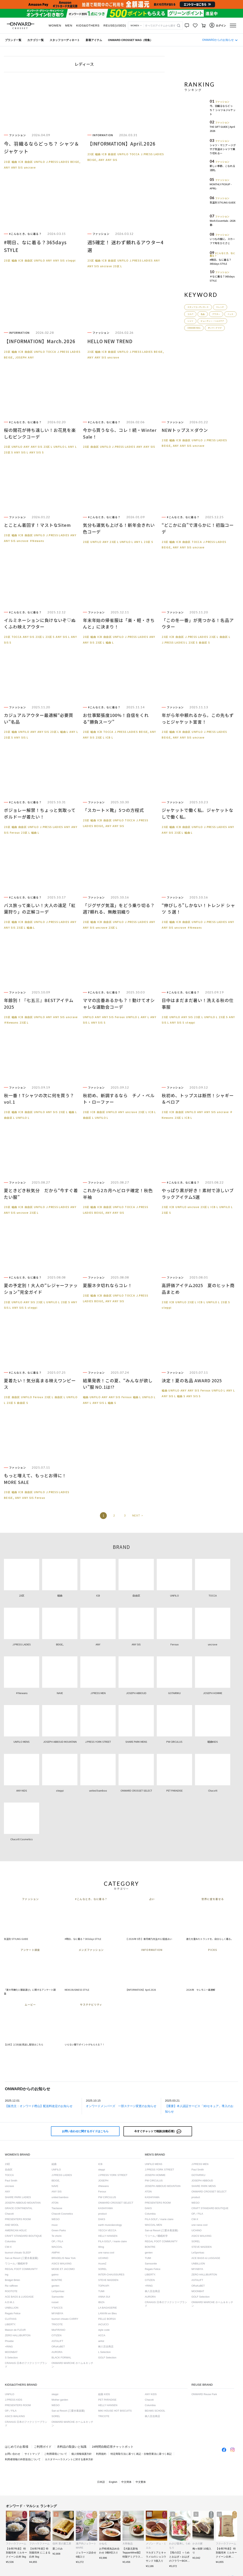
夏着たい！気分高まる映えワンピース (41, 1391)
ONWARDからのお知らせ (220, 40)
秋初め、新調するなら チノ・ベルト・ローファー (120, 1106)
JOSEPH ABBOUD (202, 2188)
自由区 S (225, 649)
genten (55, 2293)
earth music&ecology (110, 2232)
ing (6, 2282)
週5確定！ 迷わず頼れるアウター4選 (124, 245)
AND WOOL (12, 2232)
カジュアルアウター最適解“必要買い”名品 (39, 726)
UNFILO (46, 161)
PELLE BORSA (107, 2326)
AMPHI (56, 2260)
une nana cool (106, 2260)
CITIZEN (57, 2343)
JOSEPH (54, 364)
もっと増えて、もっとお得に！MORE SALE (38, 1486)
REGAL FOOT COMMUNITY (21, 2276)
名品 (203, 314)
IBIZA (101, 2309)
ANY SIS (46, 167)
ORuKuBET (58, 2354)
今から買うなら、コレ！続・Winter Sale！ (115, 441)
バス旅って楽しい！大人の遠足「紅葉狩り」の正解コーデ (38, 916)
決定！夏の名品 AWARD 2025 (195, 1387)
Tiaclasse (57, 2215)
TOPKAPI (103, 2293)
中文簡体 (126, 2489)
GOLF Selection (107, 2365)
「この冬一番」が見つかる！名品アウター (199, 631)
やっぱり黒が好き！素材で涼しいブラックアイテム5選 (199, 1201)
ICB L (136, 744)
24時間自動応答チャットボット (112, 2454)
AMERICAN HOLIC (16, 2237)
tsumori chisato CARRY (65, 2326)
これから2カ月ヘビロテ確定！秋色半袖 (119, 1201)
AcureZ (102, 2271)
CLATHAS (10, 2326)
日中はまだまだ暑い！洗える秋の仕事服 (199, 1011)
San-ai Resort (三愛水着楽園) (21, 2265)
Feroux (33, 839)
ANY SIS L (39, 459)
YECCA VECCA (107, 2237)
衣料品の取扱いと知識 (71, 2454)
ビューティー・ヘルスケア (212, 322)
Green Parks (59, 2237)
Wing (101, 2254)
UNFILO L (134, 549)
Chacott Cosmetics (62, 2221)
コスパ (190, 314)
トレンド (220, 307)
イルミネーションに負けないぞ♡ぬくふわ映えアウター (41, 631)
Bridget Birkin (12, 2287)
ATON (55, 2210)
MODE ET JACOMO (63, 2276)
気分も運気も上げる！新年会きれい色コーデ (120, 536)
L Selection (104, 2359)
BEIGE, (24, 167)
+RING (9, 2354)
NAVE (55, 2193)
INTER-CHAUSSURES (111, 2282)
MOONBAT (11, 2359)
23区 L (144, 266)
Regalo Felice (13, 2320)
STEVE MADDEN (108, 2287)
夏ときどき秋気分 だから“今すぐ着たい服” (39, 1201)
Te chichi (57, 2243)
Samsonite (57, 2304)
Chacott (9, 2221)
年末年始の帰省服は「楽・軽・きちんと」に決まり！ (120, 631)
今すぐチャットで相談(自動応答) (157, 2139)
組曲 (16, 161)
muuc (55, 2232)
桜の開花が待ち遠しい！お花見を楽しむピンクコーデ (41, 441)
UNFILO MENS (153, 2171)
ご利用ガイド (43, 2454)
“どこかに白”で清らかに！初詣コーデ (199, 536)
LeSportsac (58, 2298)
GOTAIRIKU (198, 2182)
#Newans (103, 2193)
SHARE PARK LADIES (18, 2204)
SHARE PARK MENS (203, 2193)
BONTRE (57, 2287)
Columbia (10, 2249)
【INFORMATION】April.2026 (113, 147)
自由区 (33, 161)
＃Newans (64, 548)
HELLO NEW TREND (114, 341)
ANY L (12, 459)
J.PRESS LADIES (101, 167)
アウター (217, 314)
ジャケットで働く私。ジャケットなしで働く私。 (198, 821)
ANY (35, 167)
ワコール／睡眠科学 (16, 2271)
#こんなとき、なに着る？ (29, 233)
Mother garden (60, 2407)
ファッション (19, 134)
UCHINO (103, 2265)
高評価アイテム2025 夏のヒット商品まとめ (197, 1296)
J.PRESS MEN (200, 2171)
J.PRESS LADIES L (189, 649)
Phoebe (9, 2348)
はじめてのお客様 (16, 2454)
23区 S (24, 459)
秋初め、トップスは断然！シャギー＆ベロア (199, 1106)
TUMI (101, 2298)
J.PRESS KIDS (13, 2407)
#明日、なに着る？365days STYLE (40, 245)
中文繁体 (141, 2489)
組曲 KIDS (104, 2401)
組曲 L (137, 649)
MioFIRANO (58, 2337)
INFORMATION (105, 134)
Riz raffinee (11, 2293)
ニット (231, 314)
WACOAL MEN (153, 2232)
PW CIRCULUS (107, 2204)
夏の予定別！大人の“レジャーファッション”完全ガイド (39, 1296)
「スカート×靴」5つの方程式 (116, 817)
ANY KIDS (151, 2401)
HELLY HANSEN (107, 2243)
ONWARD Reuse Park (204, 2401)
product (102, 2221)
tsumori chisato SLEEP (18, 2260)
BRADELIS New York (64, 2265)
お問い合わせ (12, 2461)
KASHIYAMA (105, 2215)
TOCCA (143, 161)
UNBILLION (11, 2315)
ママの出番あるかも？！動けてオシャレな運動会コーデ (120, 1011)
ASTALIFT (57, 2348)
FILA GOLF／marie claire (112, 2249)
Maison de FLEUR (15, 2337)
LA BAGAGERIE (107, 2315)
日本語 (101, 2489)
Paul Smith (11, 2188)
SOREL (102, 2276)
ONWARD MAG (193, 329)
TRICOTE (57, 2331)
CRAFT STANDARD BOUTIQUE (23, 2243)
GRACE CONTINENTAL (19, 2215)
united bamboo (60, 2204)
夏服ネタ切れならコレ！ (110, 1292)
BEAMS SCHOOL (155, 2418)
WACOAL (57, 2254)
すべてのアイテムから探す (160, 25)
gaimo (55, 2282)
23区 (8, 161)
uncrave (61, 167)
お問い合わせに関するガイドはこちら (85, 2138)
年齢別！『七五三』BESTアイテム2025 (39, 1011)
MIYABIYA (57, 2320)
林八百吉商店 (105, 2354)
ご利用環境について (55, 2461)
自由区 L (25, 1124)
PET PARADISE (107, 2407)
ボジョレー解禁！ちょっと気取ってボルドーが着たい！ (41, 821)
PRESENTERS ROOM (18, 2226)
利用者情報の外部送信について (23, 2466)
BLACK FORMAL (61, 2365)
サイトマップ (32, 2461)
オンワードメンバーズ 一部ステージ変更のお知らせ (121, 2113)
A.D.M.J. (10, 2309)
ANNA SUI (104, 2304)
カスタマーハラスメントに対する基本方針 (69, 2466)
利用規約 (101, 2461)
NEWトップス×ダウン (187, 437)
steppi (9, 266)
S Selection (11, 2365)
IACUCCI (103, 2331)
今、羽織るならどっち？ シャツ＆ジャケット (42, 147)
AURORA (57, 2359)
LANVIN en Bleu (107, 2320)
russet (55, 2309)
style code (104, 2337)
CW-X (8, 2254)
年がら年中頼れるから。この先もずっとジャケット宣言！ (199, 726)
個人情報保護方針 (81, 2461)
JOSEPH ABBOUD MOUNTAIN (23, 2210)
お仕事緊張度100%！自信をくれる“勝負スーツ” (119, 726)
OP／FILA (57, 2249)
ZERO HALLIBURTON (17, 2343)
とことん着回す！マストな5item (40, 532)
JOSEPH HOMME (155, 2182)
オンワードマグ (215, 329)
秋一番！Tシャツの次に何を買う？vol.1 (37, 1106)
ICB (24, 161)
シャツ (190, 322)
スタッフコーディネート (198, 307)
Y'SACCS (57, 2315)
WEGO (56, 2226)
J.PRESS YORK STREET (112, 2182)
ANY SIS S (57, 459)
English (113, 2489)
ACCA (101, 2343)
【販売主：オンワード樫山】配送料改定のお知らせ (39, 2113)
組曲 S (135, 1410)
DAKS (101, 2226)
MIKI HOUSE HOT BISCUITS (115, 2418)
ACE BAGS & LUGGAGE (19, 2304)
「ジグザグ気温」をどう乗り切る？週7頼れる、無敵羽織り (117, 916)
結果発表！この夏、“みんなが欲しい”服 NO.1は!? (119, 1391)
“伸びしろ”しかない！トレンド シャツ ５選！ (196, 916)
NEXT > (138, 1523)
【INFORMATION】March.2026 (30, 344)
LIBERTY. (10, 2331)
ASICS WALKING (62, 2271)
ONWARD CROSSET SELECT (115, 2210)
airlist (101, 2348)
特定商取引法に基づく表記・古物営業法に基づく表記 (141, 2461)
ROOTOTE (11, 2298)
